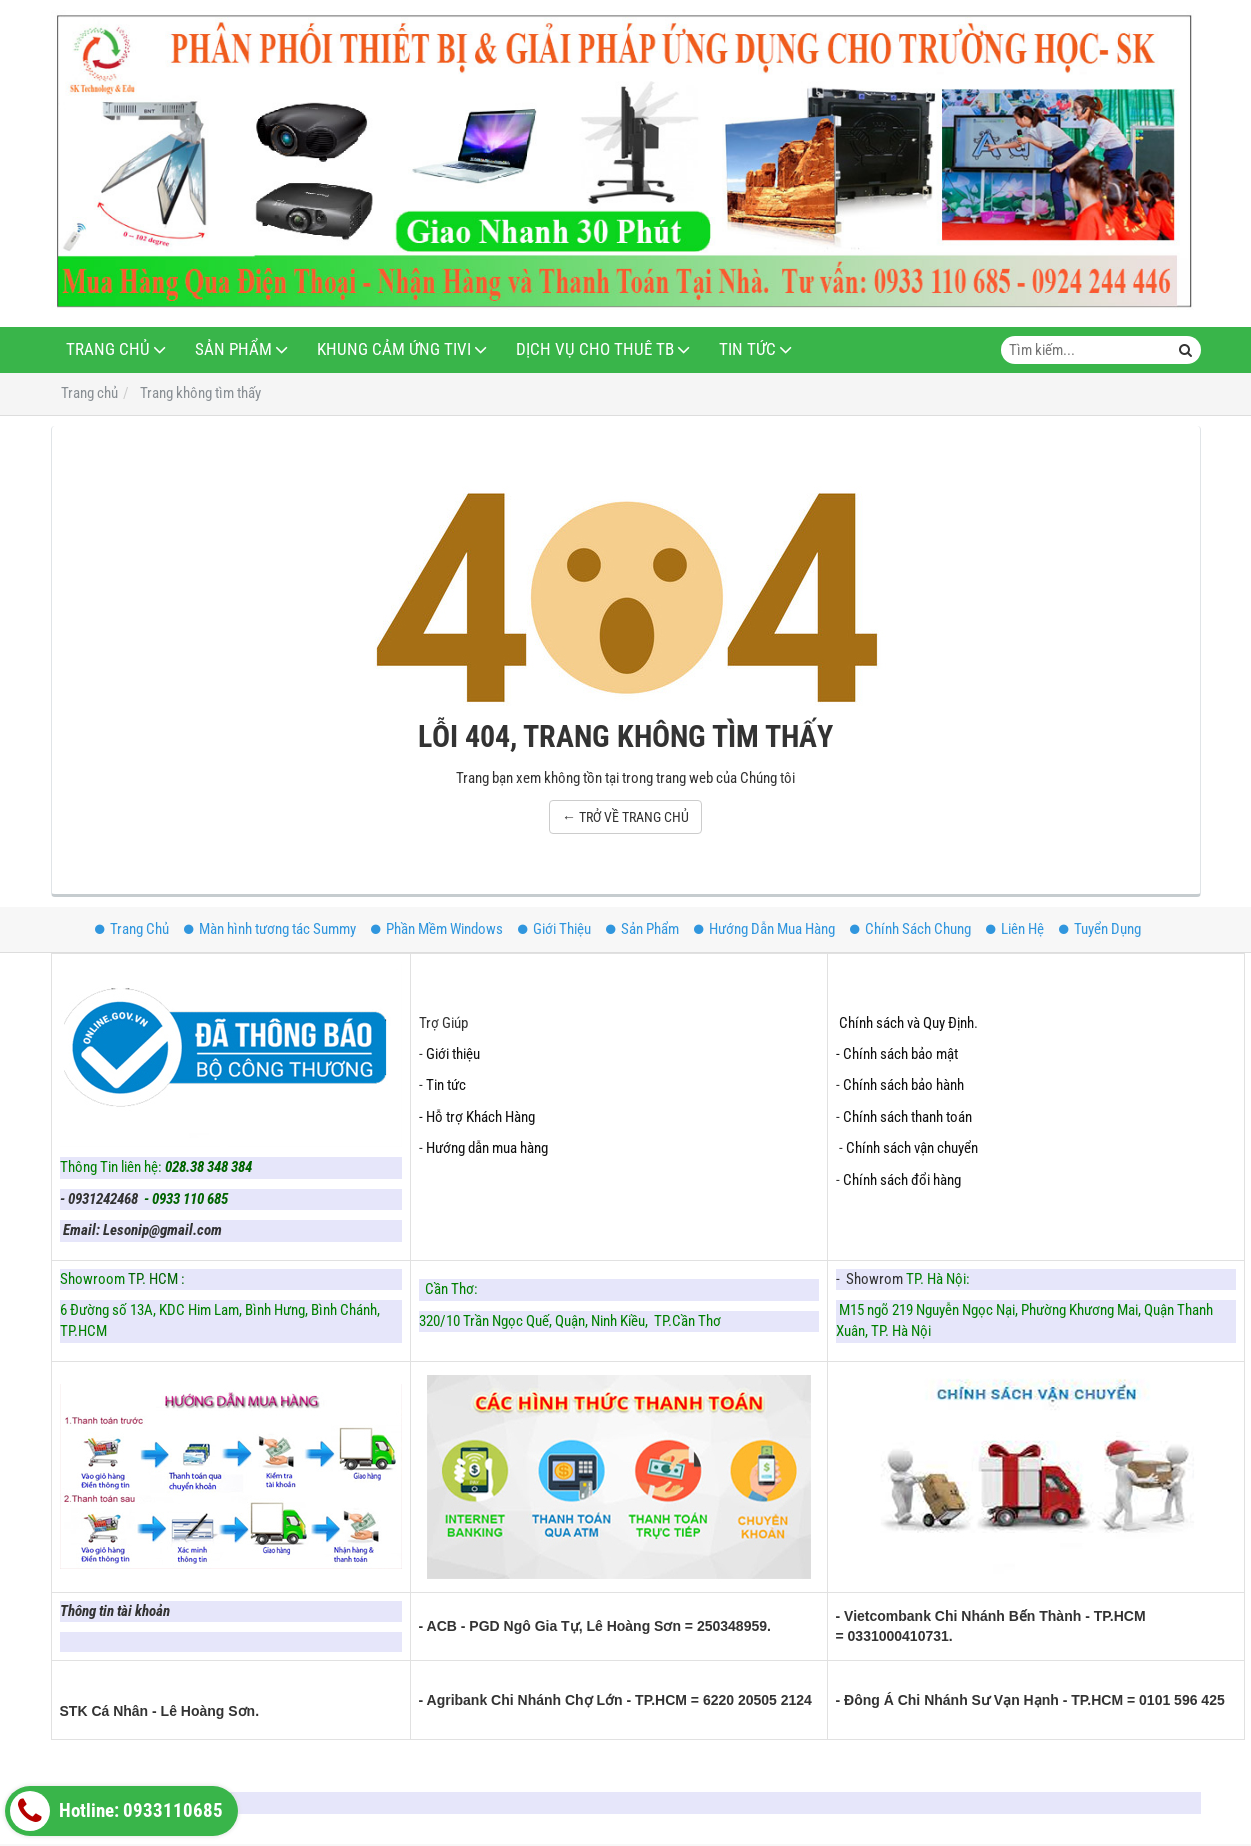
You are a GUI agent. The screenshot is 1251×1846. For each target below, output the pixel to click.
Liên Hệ (1015, 929)
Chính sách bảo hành (903, 1085)
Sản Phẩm (233, 349)
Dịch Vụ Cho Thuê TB (595, 349)
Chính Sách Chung (910, 929)
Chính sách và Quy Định (906, 1023)
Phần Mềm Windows (437, 929)
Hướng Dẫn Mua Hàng (764, 929)
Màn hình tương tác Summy (270, 929)
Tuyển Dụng (1100, 929)
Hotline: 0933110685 (116, 1811)
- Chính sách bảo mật (898, 1054)
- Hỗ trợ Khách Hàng (477, 1117)
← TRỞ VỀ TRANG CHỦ (625, 817)
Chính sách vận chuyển (912, 1148)
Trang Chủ (108, 349)
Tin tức (446, 1085)
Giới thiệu (453, 1054)
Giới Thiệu (554, 929)
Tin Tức (747, 349)
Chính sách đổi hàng (903, 1180)
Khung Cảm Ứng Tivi (394, 349)
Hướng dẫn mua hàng (487, 1148)
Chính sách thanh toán (907, 1117)
